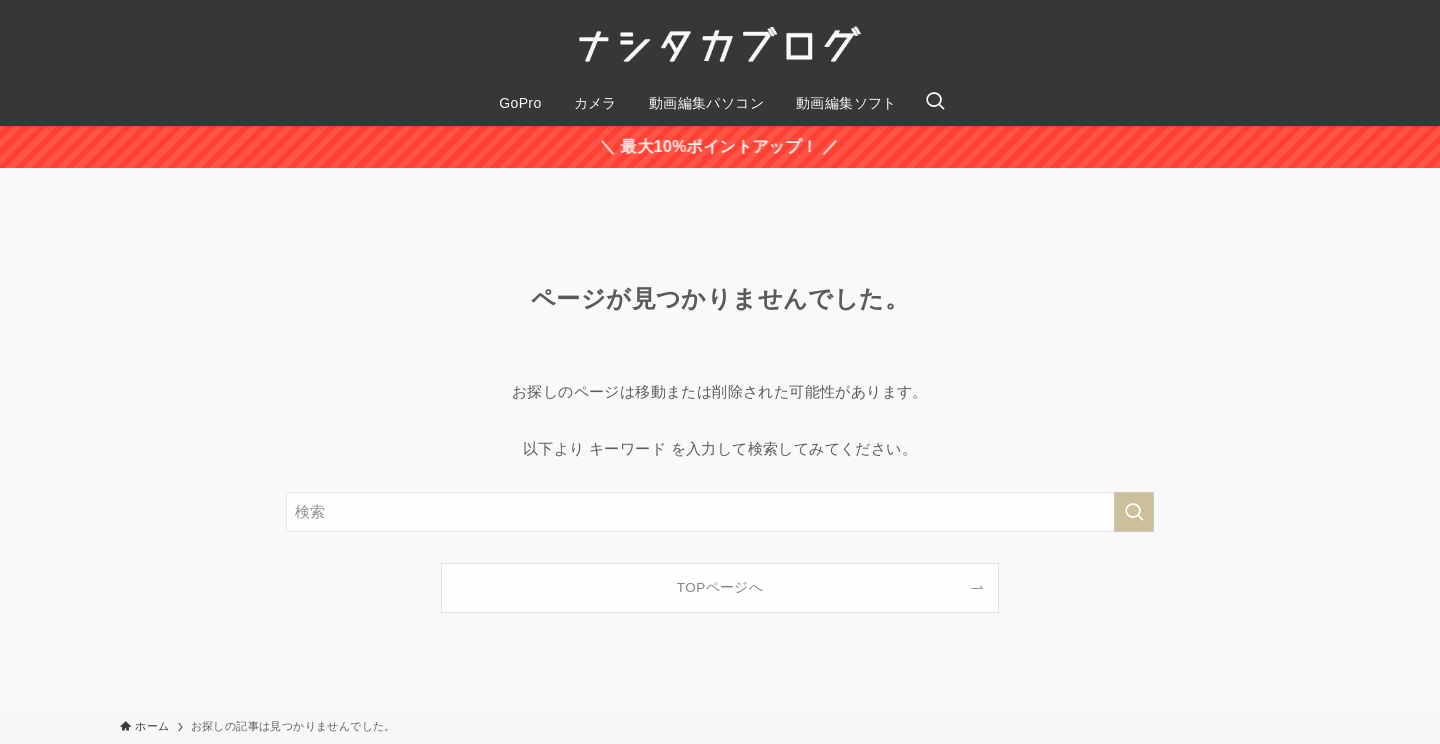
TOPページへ (720, 587)
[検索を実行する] (1134, 512)
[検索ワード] (720, 512)
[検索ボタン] (935, 103)
